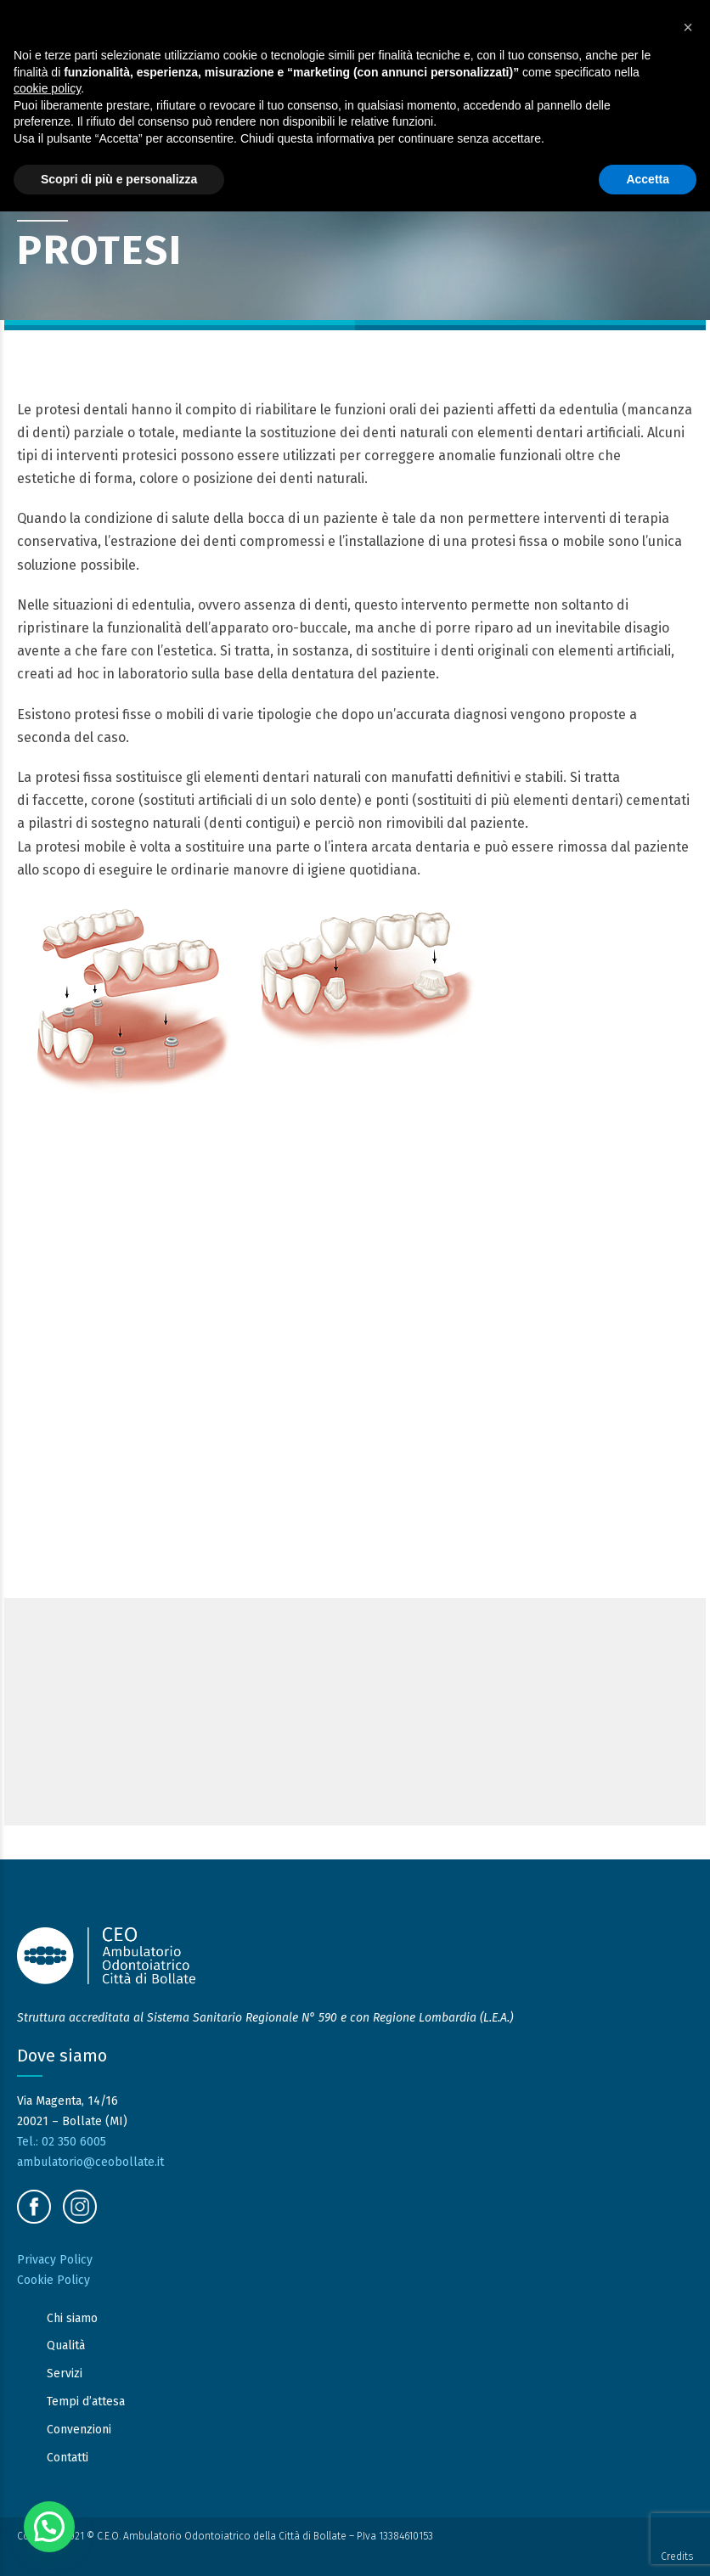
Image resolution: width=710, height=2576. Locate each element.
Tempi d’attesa (86, 2401)
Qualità (66, 2346)
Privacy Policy (55, 2260)
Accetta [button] (647, 179)
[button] (49, 2526)
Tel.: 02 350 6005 (61, 2141)
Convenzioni (79, 2429)
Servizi (64, 2374)
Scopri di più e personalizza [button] (119, 179)
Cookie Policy (53, 2280)
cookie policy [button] (47, 88)
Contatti (67, 2457)
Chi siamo (72, 2318)
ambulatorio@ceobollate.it (90, 2162)
